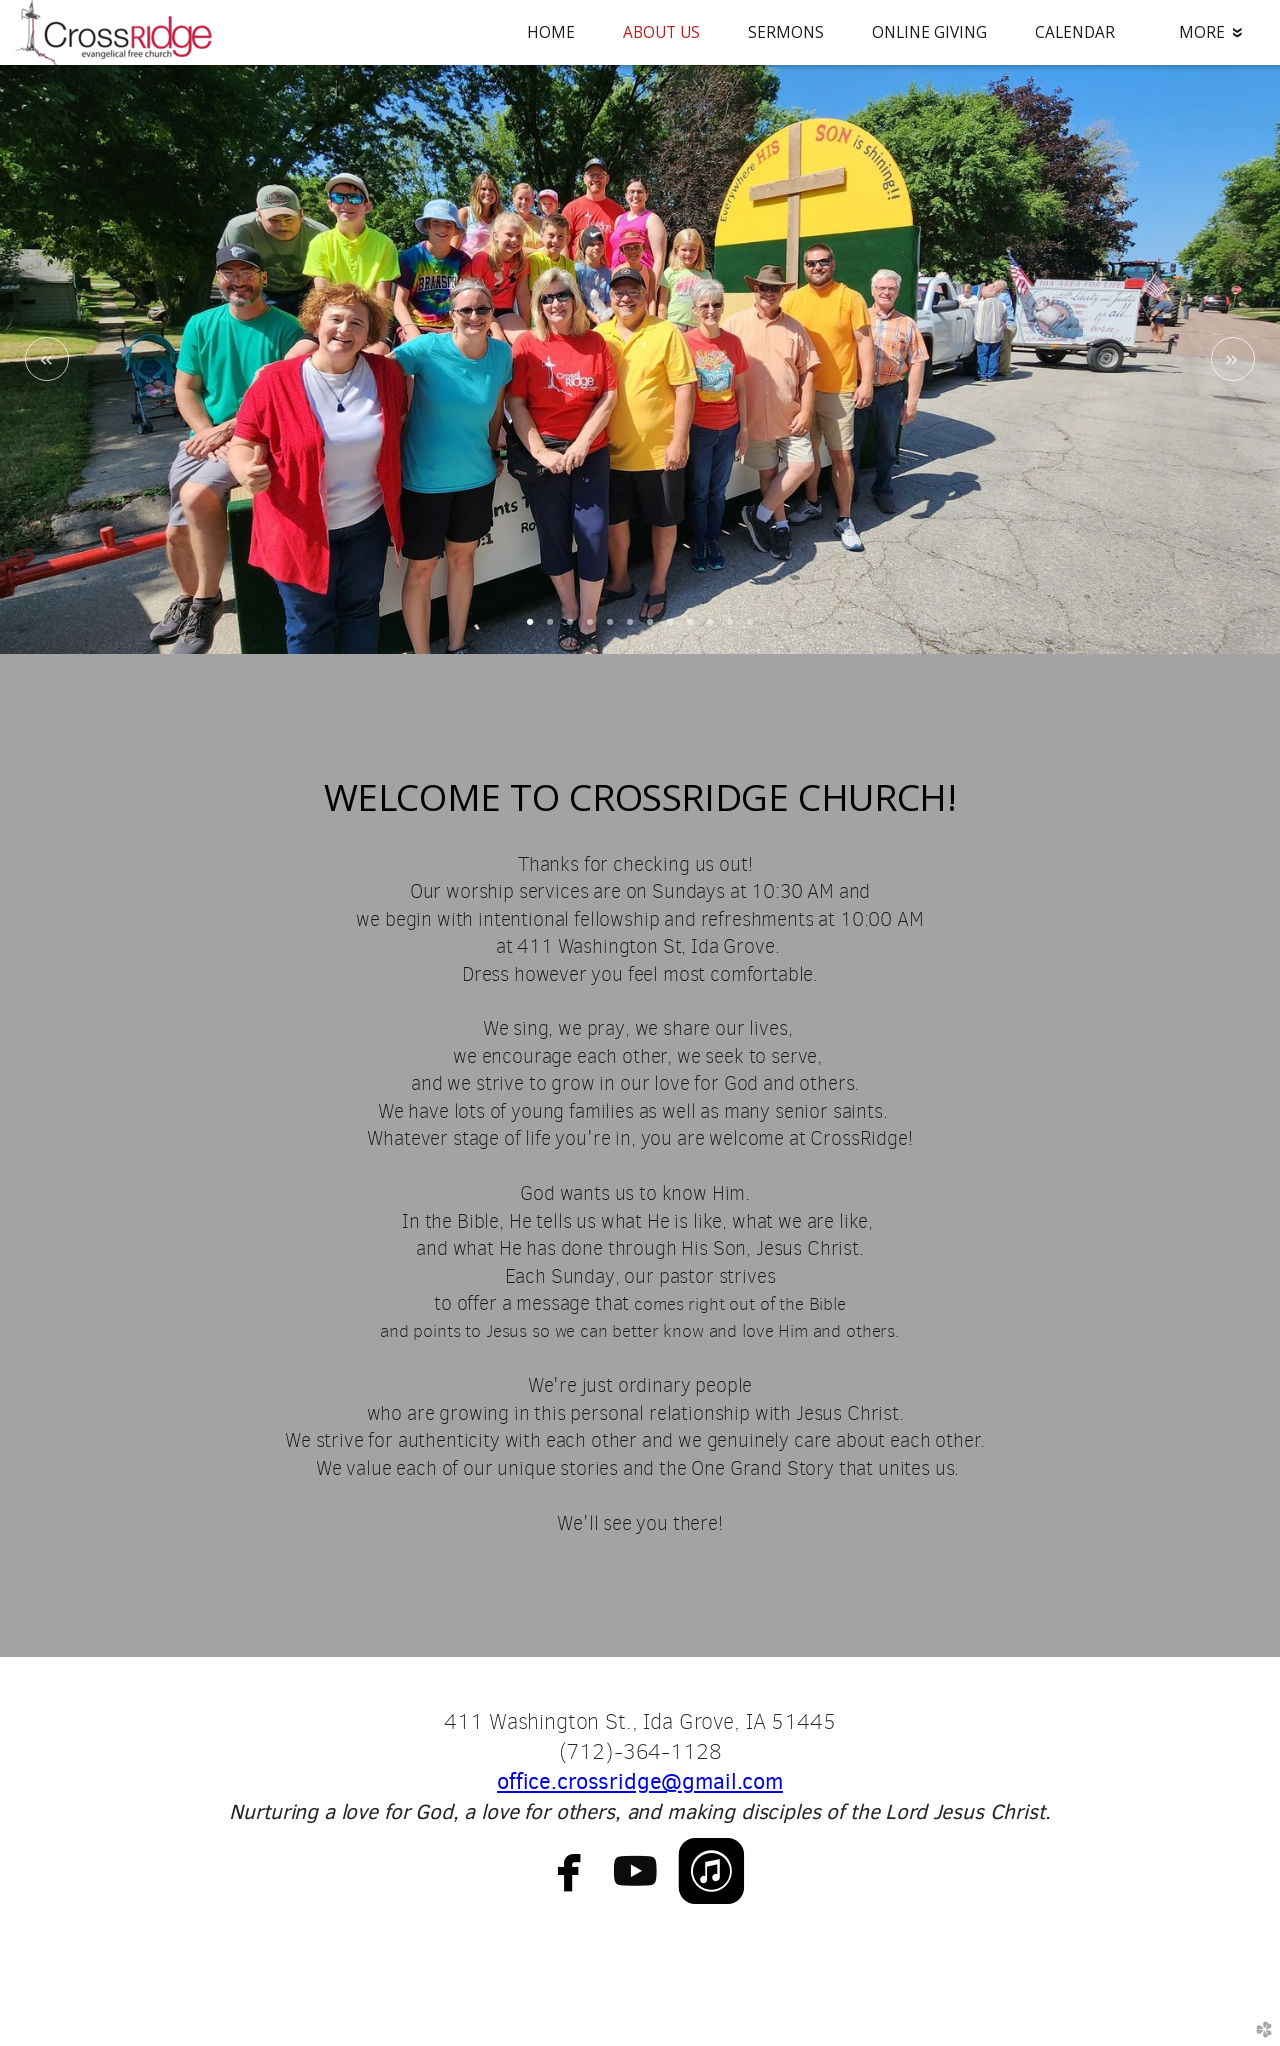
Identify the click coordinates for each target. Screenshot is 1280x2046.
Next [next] (1233, 359)
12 (750, 629)
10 (710, 629)
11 (730, 629)
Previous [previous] (47, 359)
